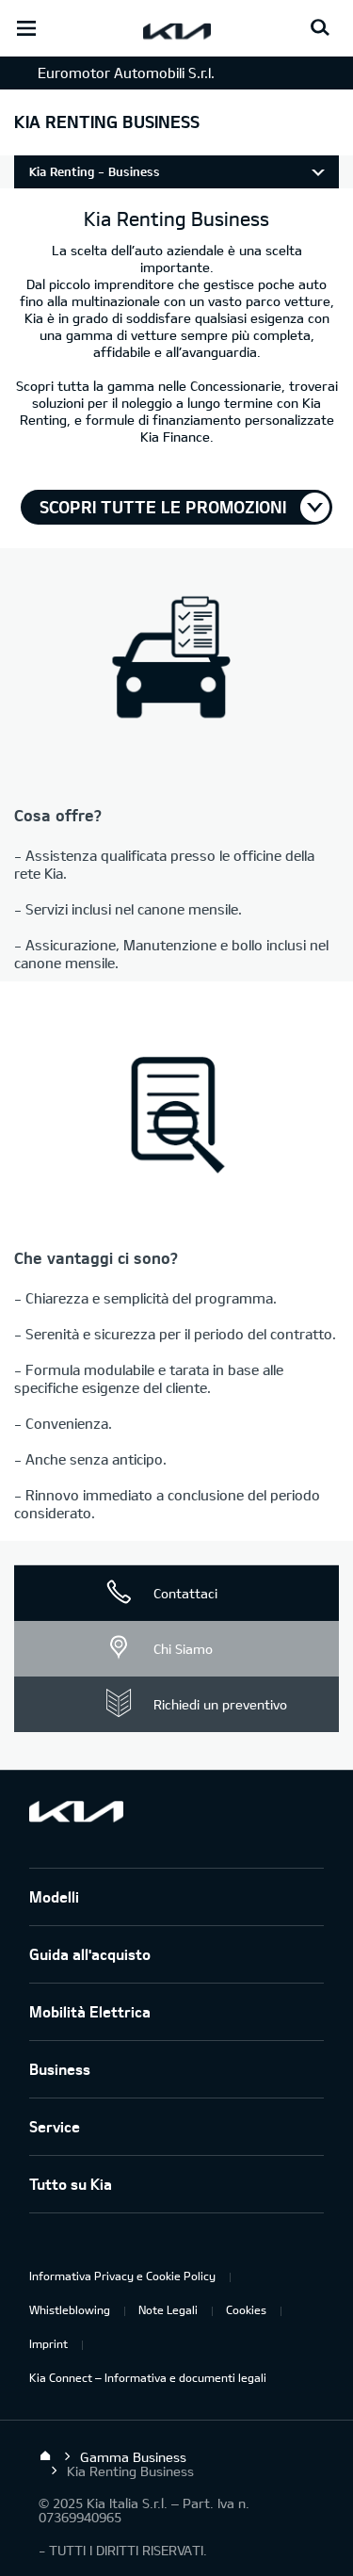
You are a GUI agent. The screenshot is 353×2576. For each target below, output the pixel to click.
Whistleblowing (69, 2309)
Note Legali (168, 2309)
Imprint (48, 2343)
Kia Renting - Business (94, 171)
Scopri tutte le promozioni (163, 506)
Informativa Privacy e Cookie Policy (122, 2275)
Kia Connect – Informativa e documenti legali (147, 2377)
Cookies (246, 2309)
